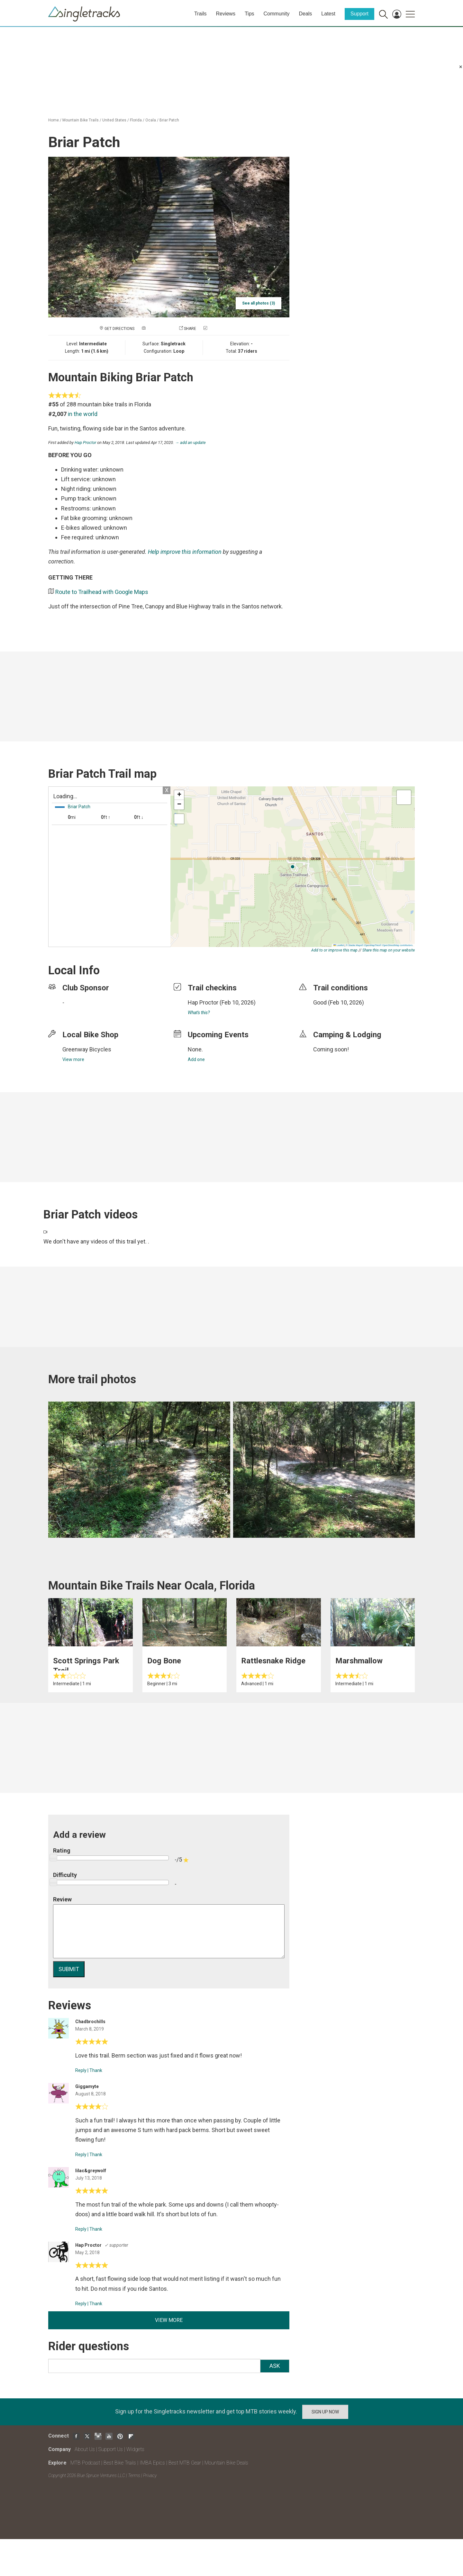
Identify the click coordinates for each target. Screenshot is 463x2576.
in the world (82, 414)
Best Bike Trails (120, 2463)
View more (73, 1059)
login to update (328, 1012)
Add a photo (159, 328)
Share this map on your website (388, 950)
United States (114, 120)
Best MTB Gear (184, 2463)
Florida (136, 120)
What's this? (199, 1012)
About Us (85, 2449)
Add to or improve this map (334, 950)
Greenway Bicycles (86, 1049)
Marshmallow (359, 1660)
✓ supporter (116, 2245)
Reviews (225, 13)
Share (190, 328)
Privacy (150, 2475)
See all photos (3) (258, 303)
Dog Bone (164, 1660)
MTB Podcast (85, 2463)
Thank (95, 2070)
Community (277, 13)
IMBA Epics (152, 2463)
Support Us (110, 2449)
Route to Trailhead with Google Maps (101, 592)
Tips (249, 13)
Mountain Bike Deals (226, 2463)
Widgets (135, 2449)
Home (53, 120)
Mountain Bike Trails (80, 120)
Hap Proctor (85, 442)
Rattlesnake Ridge (273, 1660)
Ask (274, 2365)
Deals (305, 13)
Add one (196, 1059)
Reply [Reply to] (80, 2070)
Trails (200, 13)
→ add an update (190, 442)
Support (359, 13)
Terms (134, 2475)
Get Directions (119, 328)
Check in (216, 328)
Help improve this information (185, 551)
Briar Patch (169, 120)
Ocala (150, 120)
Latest (328, 13)
